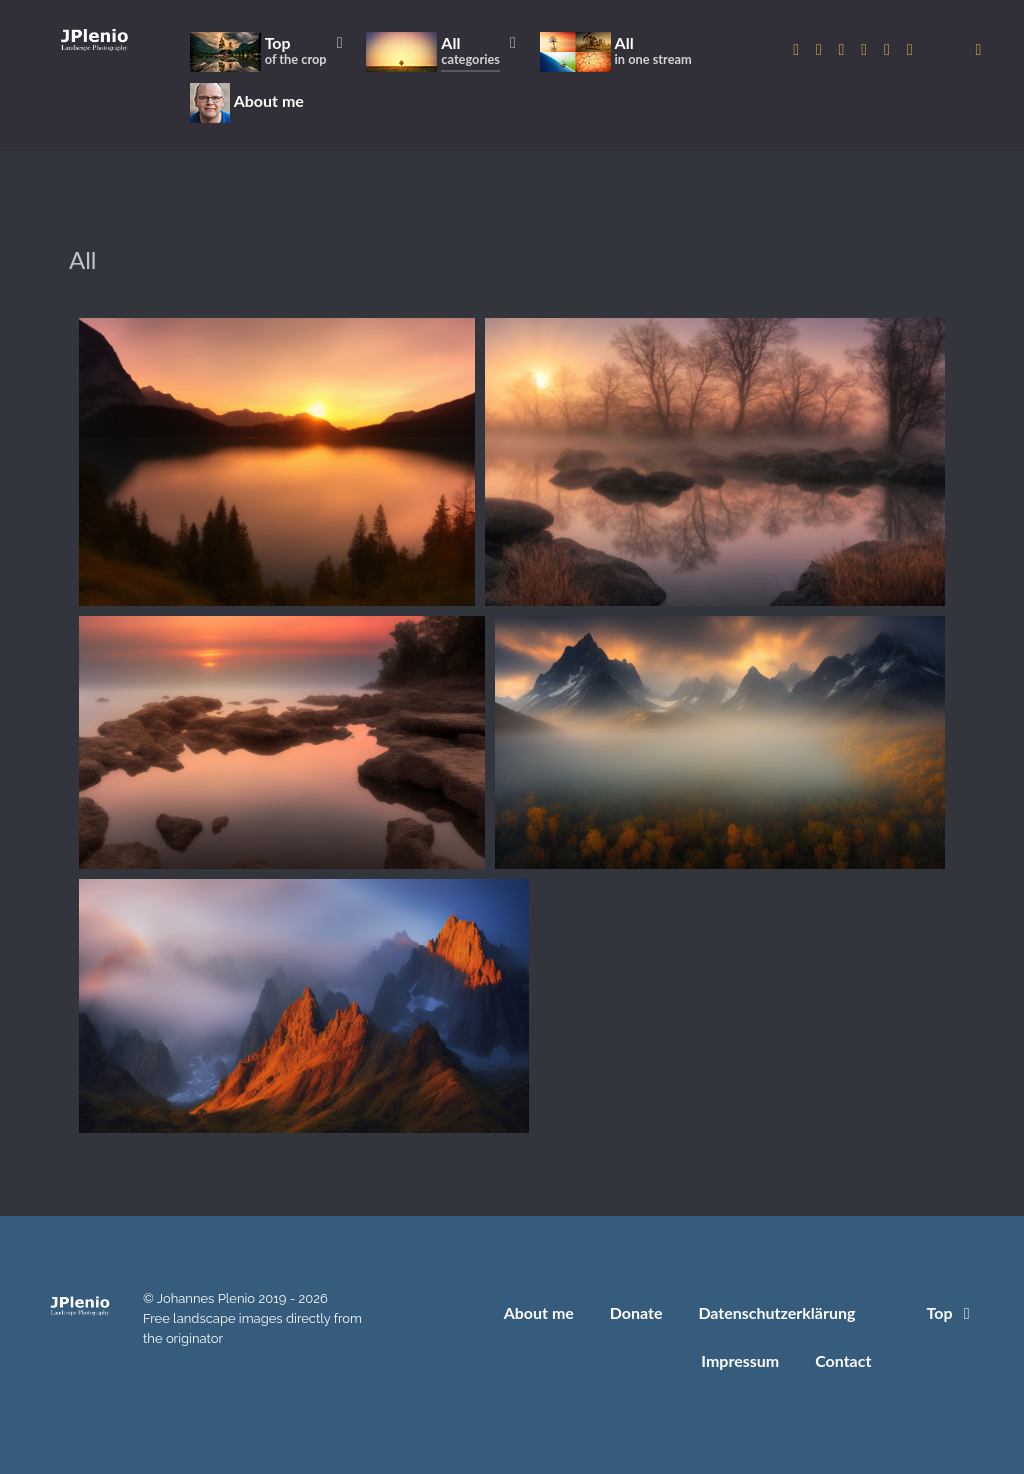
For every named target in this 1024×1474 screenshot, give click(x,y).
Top (952, 1312)
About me (539, 1312)
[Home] (94, 39)
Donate (636, 1312)
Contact (843, 1360)
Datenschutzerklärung (776, 1312)
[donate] (978, 49)
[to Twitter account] (820, 49)
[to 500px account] (843, 49)
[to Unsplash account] (909, 49)
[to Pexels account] (889, 49)
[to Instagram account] (798, 49)
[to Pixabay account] (866, 49)
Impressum (740, 1360)
